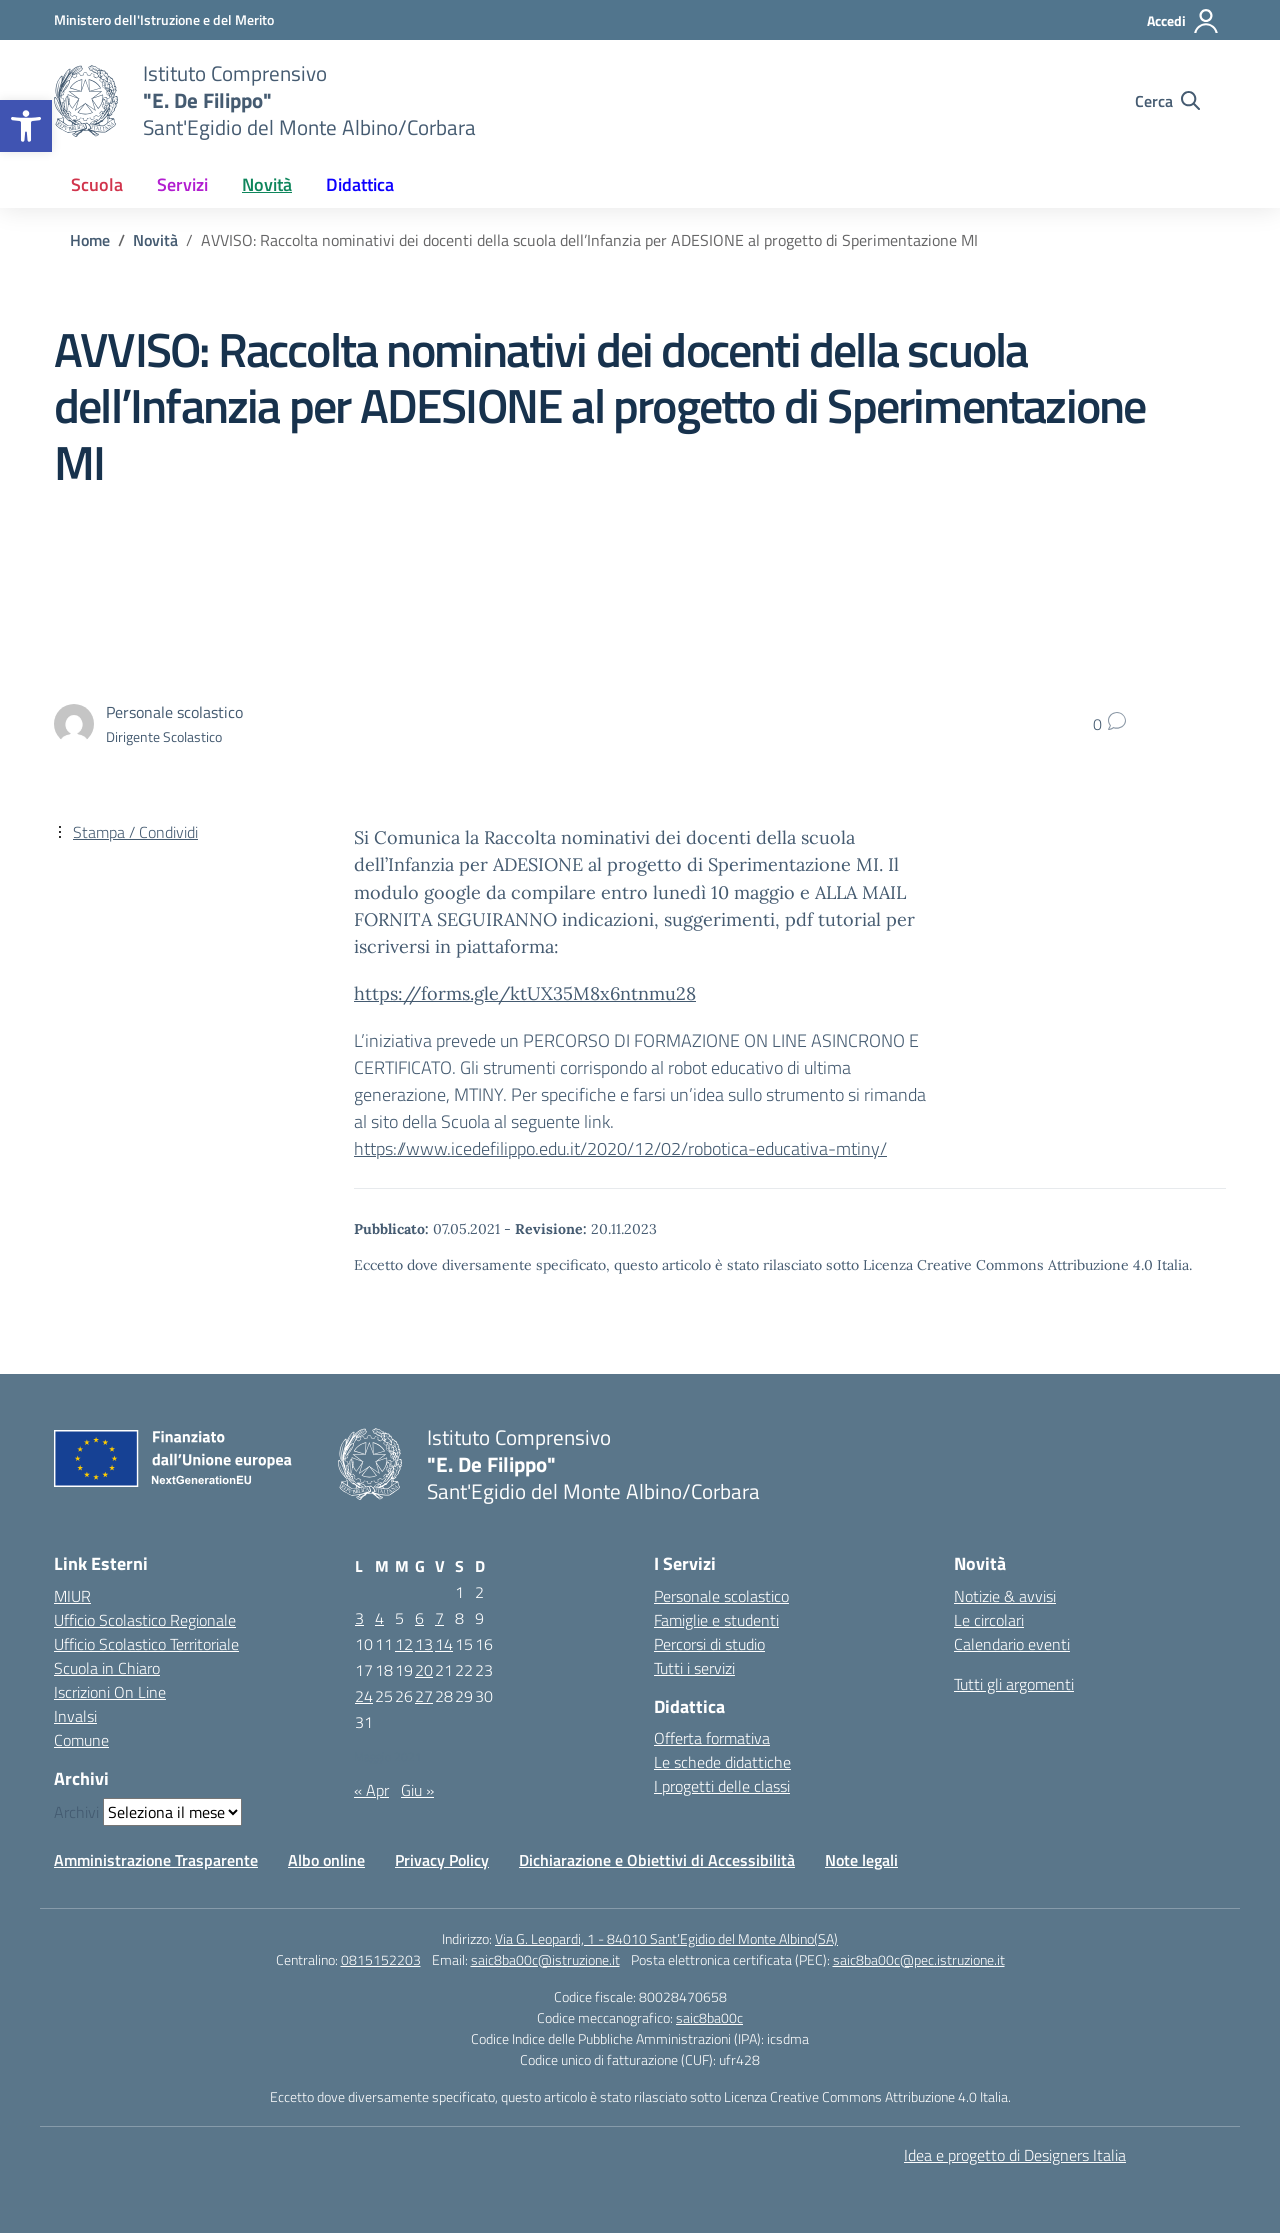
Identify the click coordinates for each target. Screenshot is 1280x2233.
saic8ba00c (709, 2017)
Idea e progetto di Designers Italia (1015, 2155)
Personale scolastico (721, 1596)
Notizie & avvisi (1005, 1596)
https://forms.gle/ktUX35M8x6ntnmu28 (525, 993)
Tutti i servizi (694, 1668)
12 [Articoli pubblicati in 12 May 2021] (404, 1644)
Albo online (326, 1860)
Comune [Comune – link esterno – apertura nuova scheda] (81, 1740)
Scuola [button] (97, 184)
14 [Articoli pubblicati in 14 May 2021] (444, 1644)
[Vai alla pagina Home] (90, 240)
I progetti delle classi (722, 1786)
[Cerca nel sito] (1167, 101)
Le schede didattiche (722, 1762)
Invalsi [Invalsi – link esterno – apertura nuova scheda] (75, 1716)
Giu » (417, 1790)
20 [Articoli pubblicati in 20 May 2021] (424, 1670)
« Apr (371, 1790)
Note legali (861, 1860)
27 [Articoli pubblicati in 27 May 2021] (424, 1696)
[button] (26, 126)
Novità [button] (267, 184)
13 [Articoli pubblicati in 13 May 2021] (424, 1644)
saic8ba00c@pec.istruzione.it (919, 1959)
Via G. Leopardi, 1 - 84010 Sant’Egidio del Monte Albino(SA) (666, 1938)
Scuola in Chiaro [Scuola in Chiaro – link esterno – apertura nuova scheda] (107, 1668)
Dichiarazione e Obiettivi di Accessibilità (657, 1860)
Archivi (76, 1812)
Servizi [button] (182, 184)
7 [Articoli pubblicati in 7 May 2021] (439, 1618)
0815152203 (381, 1959)
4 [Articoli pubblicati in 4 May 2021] (379, 1618)
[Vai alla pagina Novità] (155, 240)
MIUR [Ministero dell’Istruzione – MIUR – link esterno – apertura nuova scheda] (72, 1596)
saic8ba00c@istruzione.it (545, 1959)
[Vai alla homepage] (86, 101)
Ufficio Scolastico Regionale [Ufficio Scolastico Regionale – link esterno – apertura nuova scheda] (145, 1620)
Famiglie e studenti (716, 1620)
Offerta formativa (712, 1738)
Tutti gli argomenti (1014, 1684)
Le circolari (989, 1620)
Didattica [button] (360, 184)
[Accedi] (1183, 21)
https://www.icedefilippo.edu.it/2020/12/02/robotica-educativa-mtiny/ (620, 1148)
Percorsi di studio (709, 1644)
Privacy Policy (442, 1860)
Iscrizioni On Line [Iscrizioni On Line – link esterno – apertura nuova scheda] (110, 1692)
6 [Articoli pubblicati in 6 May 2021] (419, 1618)
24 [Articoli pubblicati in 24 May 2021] (364, 1696)
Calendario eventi (1012, 1644)
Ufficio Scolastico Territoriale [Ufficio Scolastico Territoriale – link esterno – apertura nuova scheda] (146, 1644)
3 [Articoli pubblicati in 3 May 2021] (359, 1618)
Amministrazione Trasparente (156, 1860)
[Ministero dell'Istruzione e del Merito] (164, 19)
